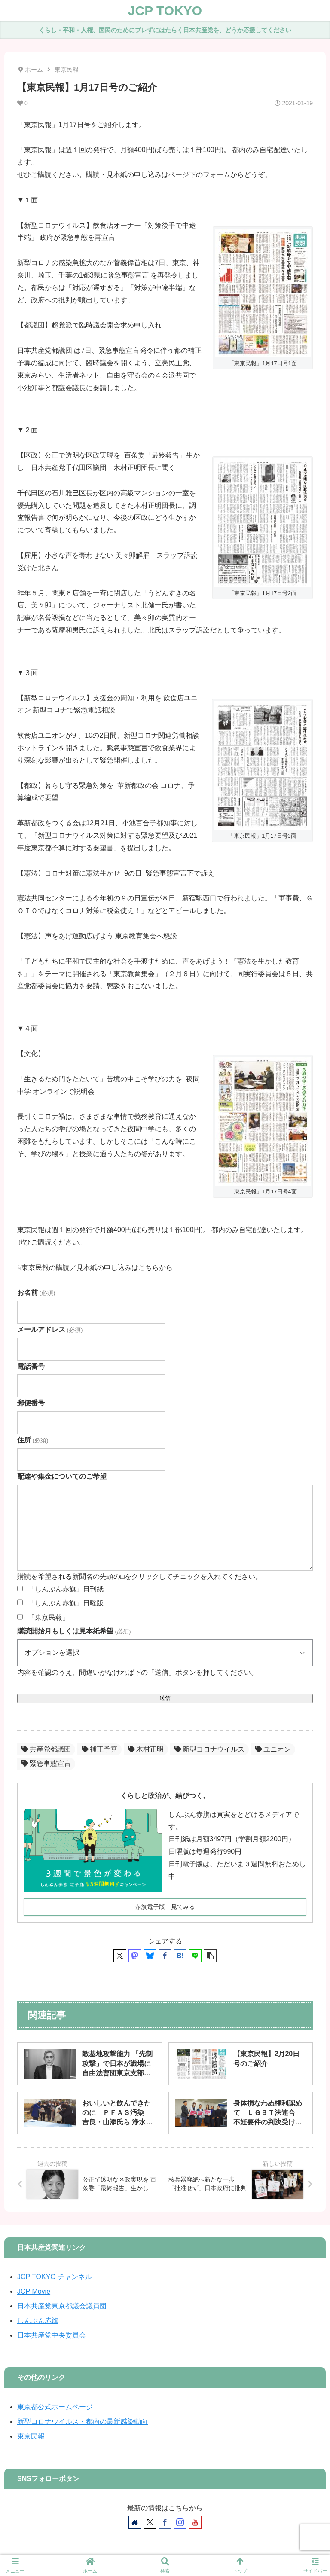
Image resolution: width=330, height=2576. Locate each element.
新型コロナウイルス (209, 1749)
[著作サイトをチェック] (134, 2522)
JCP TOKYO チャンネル (54, 2276)
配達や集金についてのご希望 (62, 1476)
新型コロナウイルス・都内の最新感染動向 (82, 2421)
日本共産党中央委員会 (51, 2335)
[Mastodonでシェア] (134, 1955)
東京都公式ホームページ (55, 2407)
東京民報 (31, 2436)
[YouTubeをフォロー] (195, 2522)
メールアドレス (49, 1329)
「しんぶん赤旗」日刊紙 (66, 1589)
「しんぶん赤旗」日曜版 (66, 1603)
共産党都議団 (46, 1749)
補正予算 (99, 1749)
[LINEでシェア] (195, 1955)
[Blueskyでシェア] (150, 1955)
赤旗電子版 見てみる (165, 1906)
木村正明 (146, 1749)
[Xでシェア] (119, 1955)
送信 (165, 1698)
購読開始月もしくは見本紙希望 (74, 1631)
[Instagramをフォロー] (180, 2522)
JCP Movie (33, 2291)
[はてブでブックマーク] (180, 1955)
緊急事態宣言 (46, 1763)
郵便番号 (31, 1403)
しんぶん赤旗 (37, 2320)
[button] (210, 1955)
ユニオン (273, 1749)
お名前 (36, 1292)
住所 (32, 1440)
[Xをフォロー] (150, 2522)
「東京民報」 (48, 1617)
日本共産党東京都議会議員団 (62, 2306)
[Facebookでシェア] (165, 1955)
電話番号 (31, 1366)
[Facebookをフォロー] (165, 2522)
